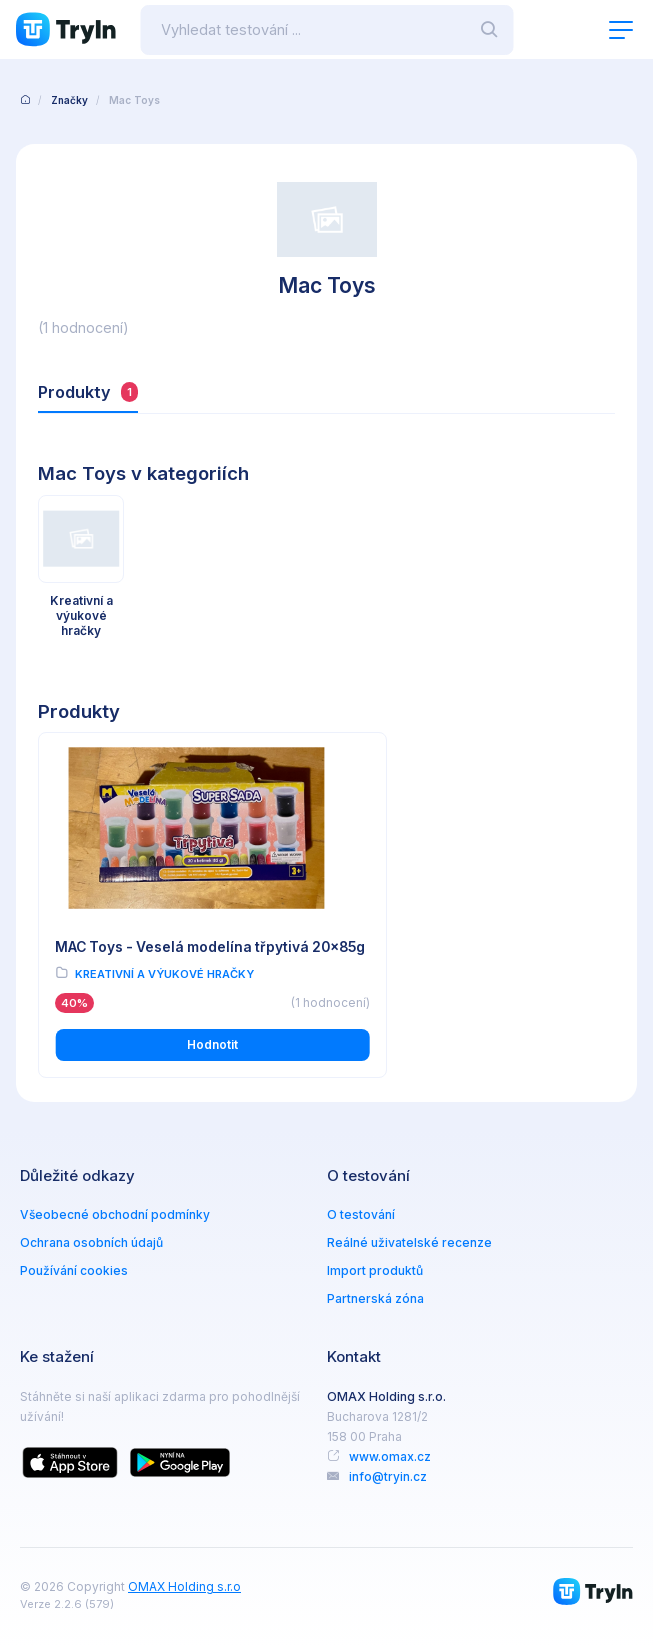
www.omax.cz (390, 1458)
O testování (361, 1216)
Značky (69, 100)
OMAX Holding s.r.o (184, 1588)
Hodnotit (178, 1047)
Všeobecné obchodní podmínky (115, 1216)
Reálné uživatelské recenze (409, 1244)
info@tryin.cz (388, 1478)
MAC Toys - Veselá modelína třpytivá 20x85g (153, 941)
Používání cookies (74, 1272)
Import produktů (375, 1272)
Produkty (88, 392)
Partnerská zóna (375, 1300)
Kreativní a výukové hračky (164, 977)
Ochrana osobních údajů (91, 1244)
